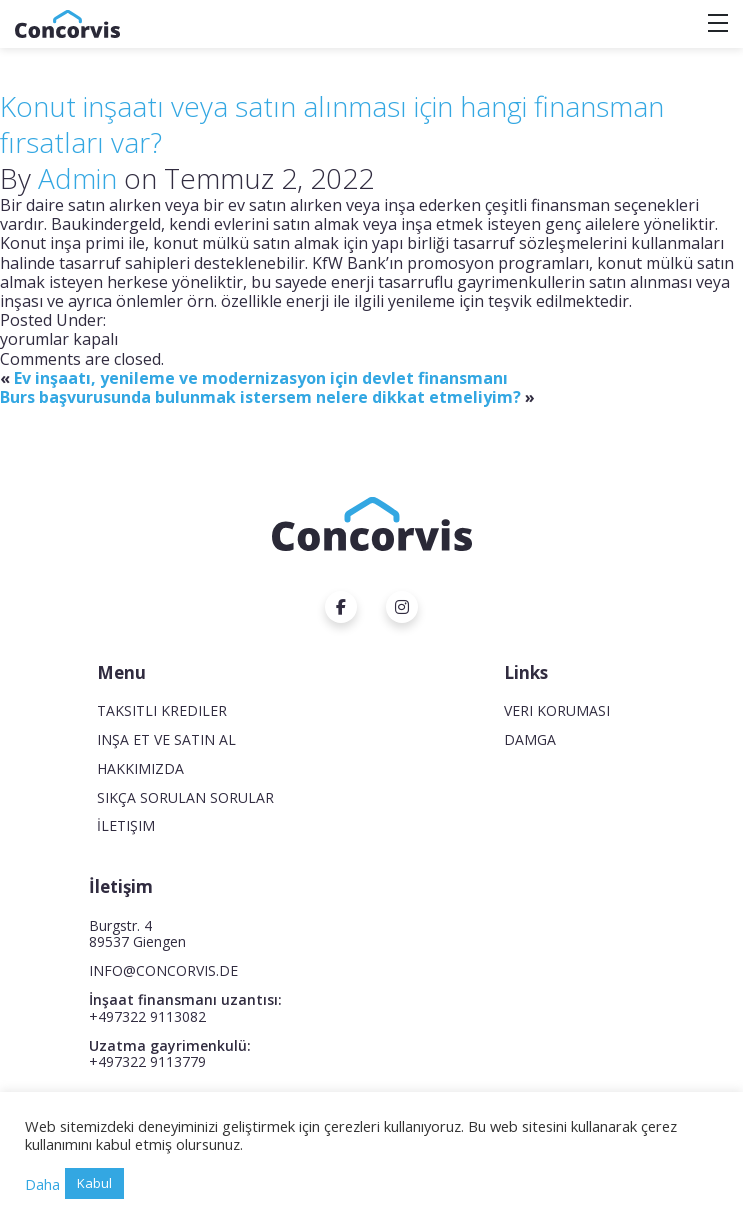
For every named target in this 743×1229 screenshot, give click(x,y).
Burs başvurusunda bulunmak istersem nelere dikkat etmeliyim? (260, 397)
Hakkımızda (140, 768)
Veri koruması (557, 710)
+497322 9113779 (147, 1061)
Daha (42, 1184)
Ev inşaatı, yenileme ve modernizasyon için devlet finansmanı (261, 378)
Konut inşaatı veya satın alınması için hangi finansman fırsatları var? (332, 124)
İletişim (126, 825)
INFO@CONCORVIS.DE (163, 970)
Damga (530, 739)
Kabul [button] (94, 1183)
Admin (77, 178)
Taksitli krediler (162, 710)
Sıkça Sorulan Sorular (185, 797)
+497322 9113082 (147, 1016)
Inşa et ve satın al (166, 739)
